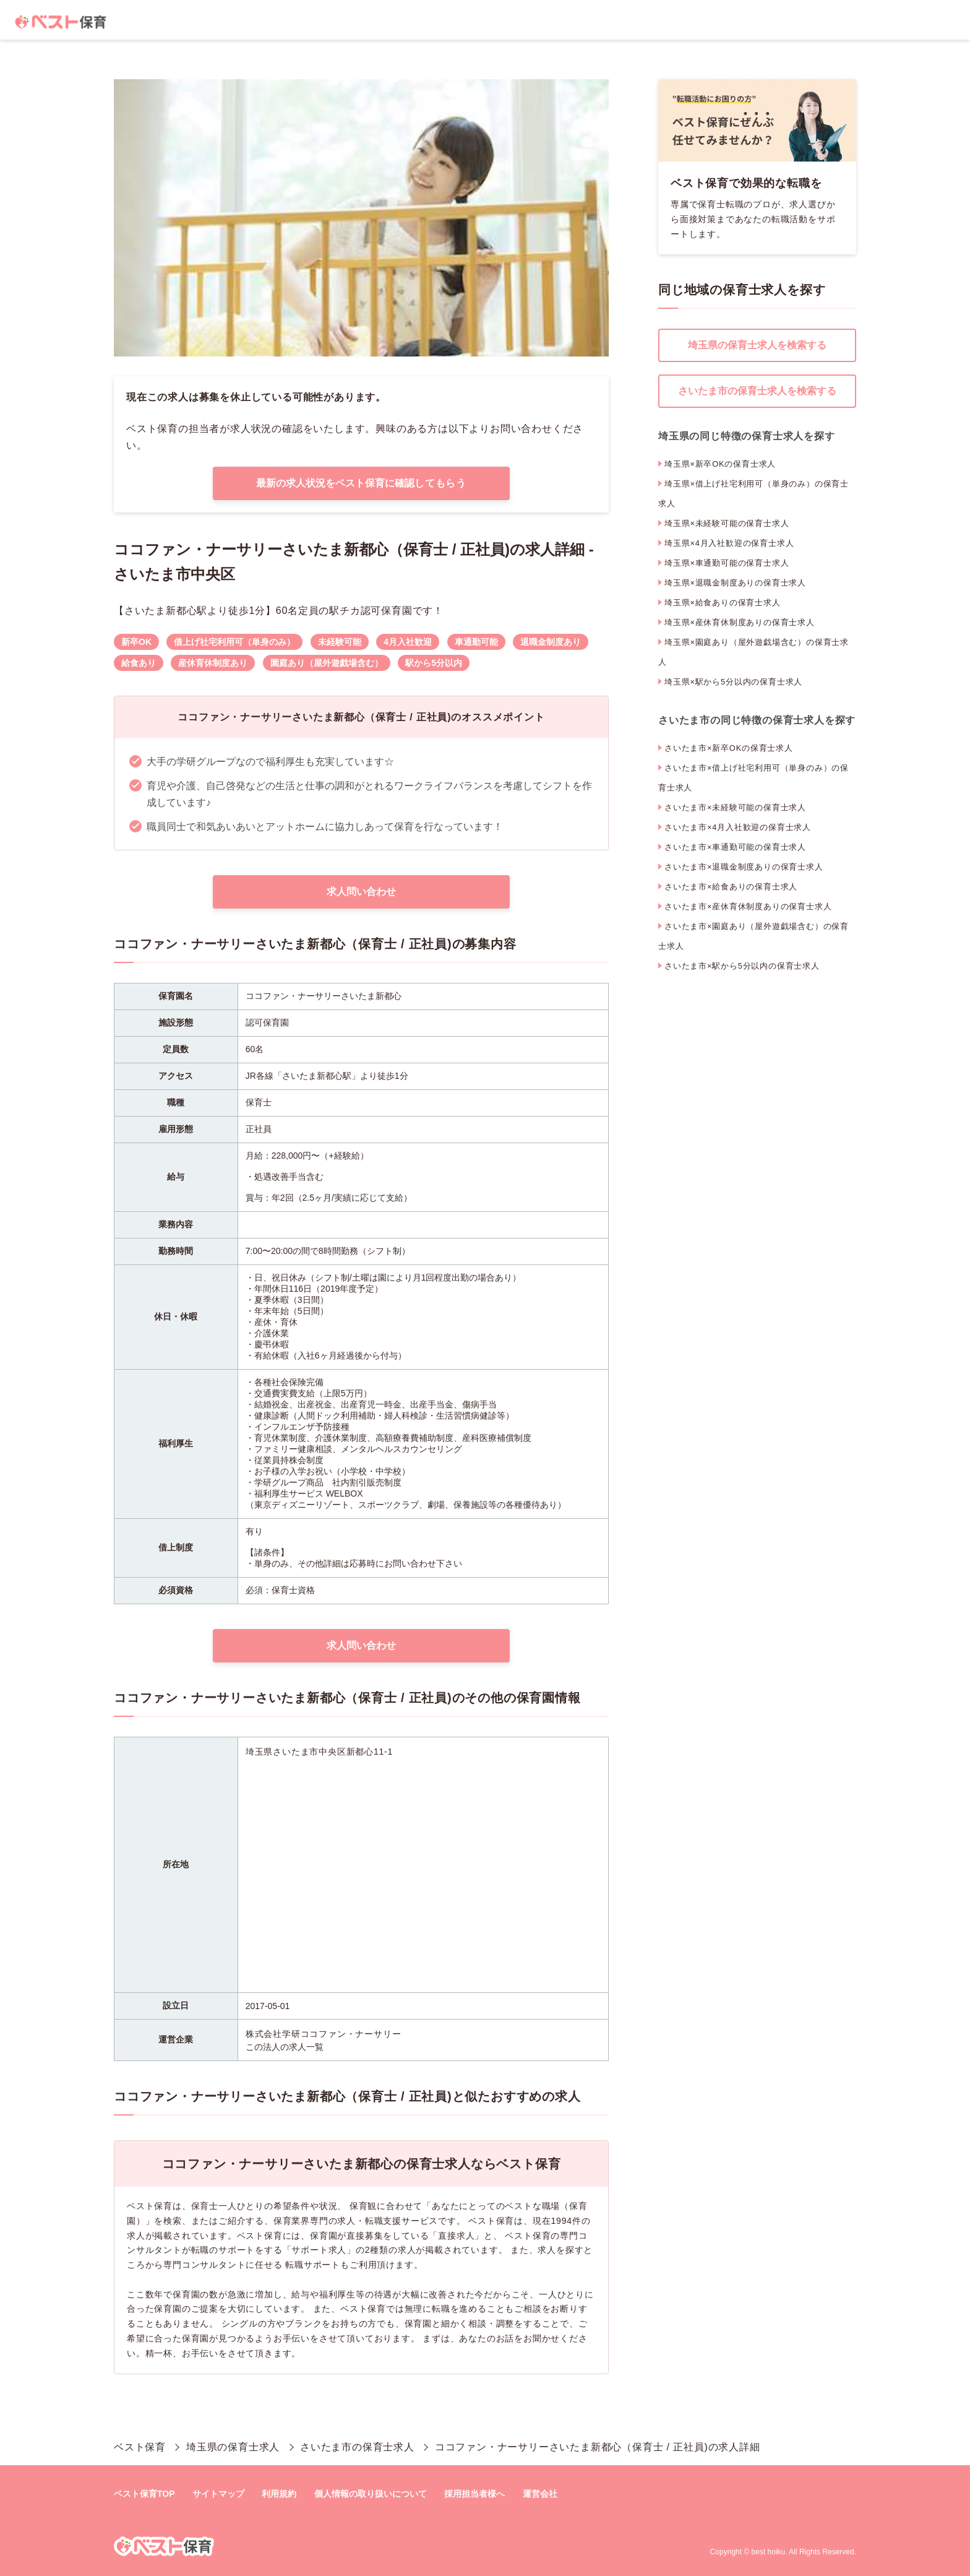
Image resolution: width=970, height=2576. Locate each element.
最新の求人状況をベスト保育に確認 (361, 483)
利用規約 (279, 2494)
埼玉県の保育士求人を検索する (757, 345)
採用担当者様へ (474, 2494)
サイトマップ (218, 2494)
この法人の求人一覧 (285, 2047)
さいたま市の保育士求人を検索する (757, 391)
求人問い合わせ (361, 891)
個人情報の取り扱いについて (370, 2494)
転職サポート (312, 2265)
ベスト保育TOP (144, 2494)
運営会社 (540, 2494)
